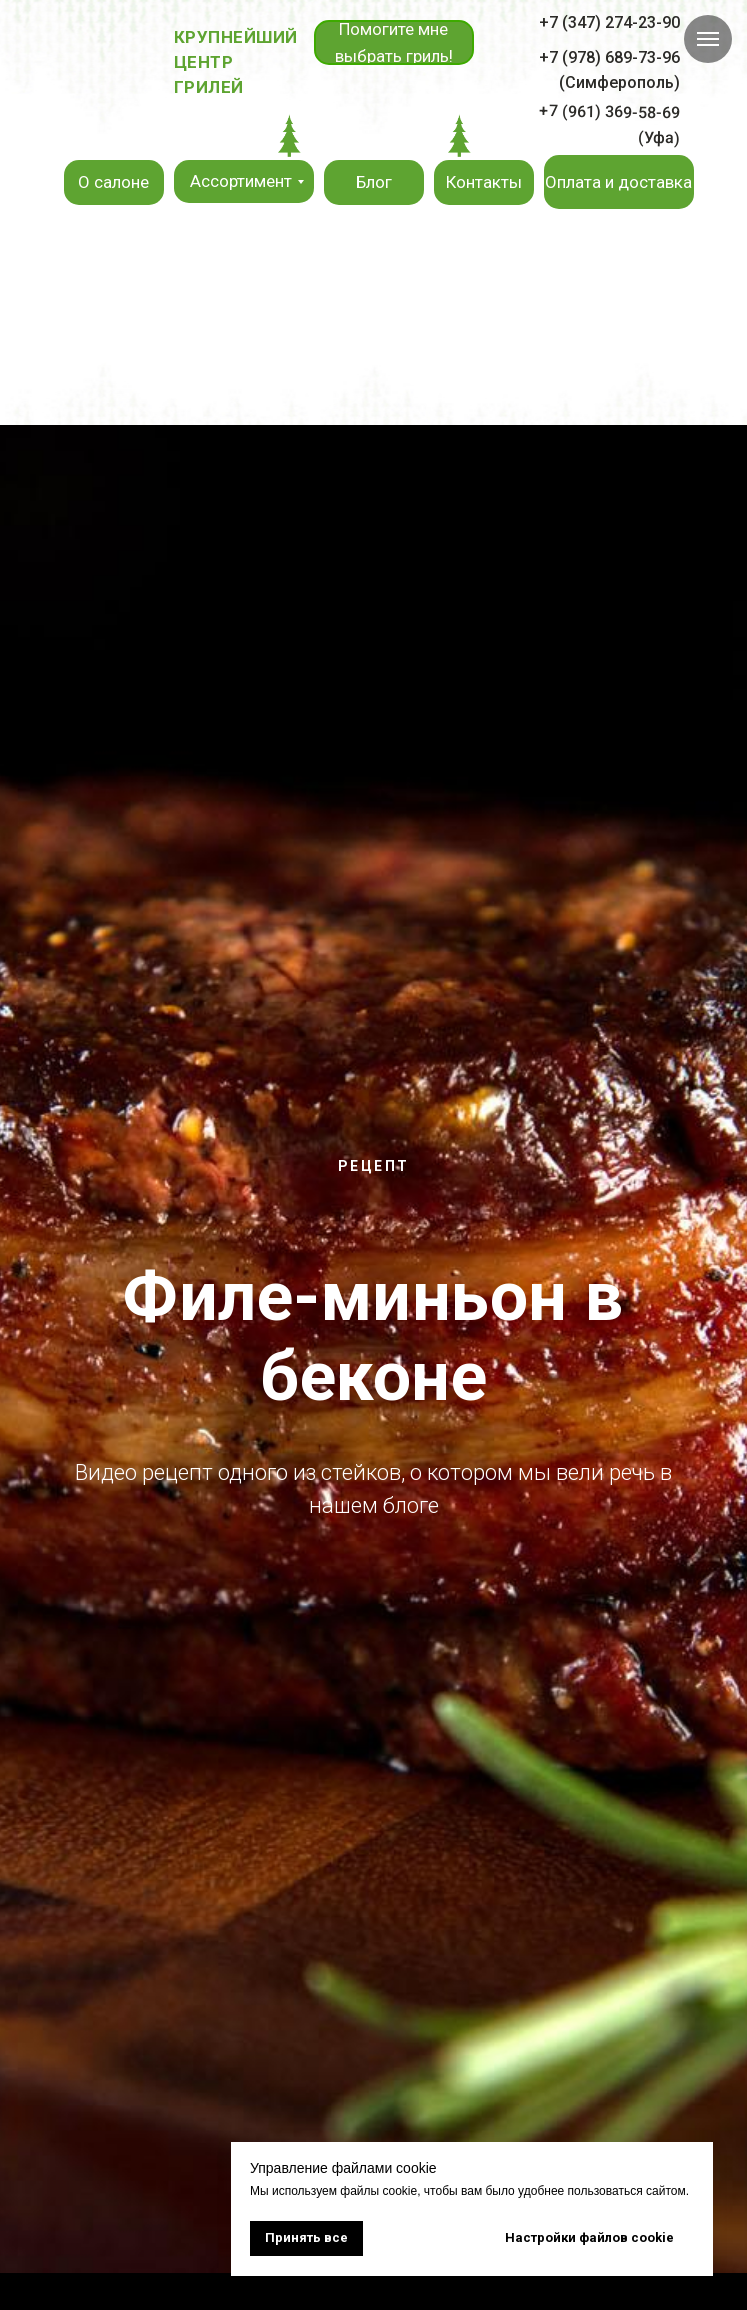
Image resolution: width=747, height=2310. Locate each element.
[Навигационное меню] (708, 39)
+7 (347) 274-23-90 (609, 22)
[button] (394, 42)
